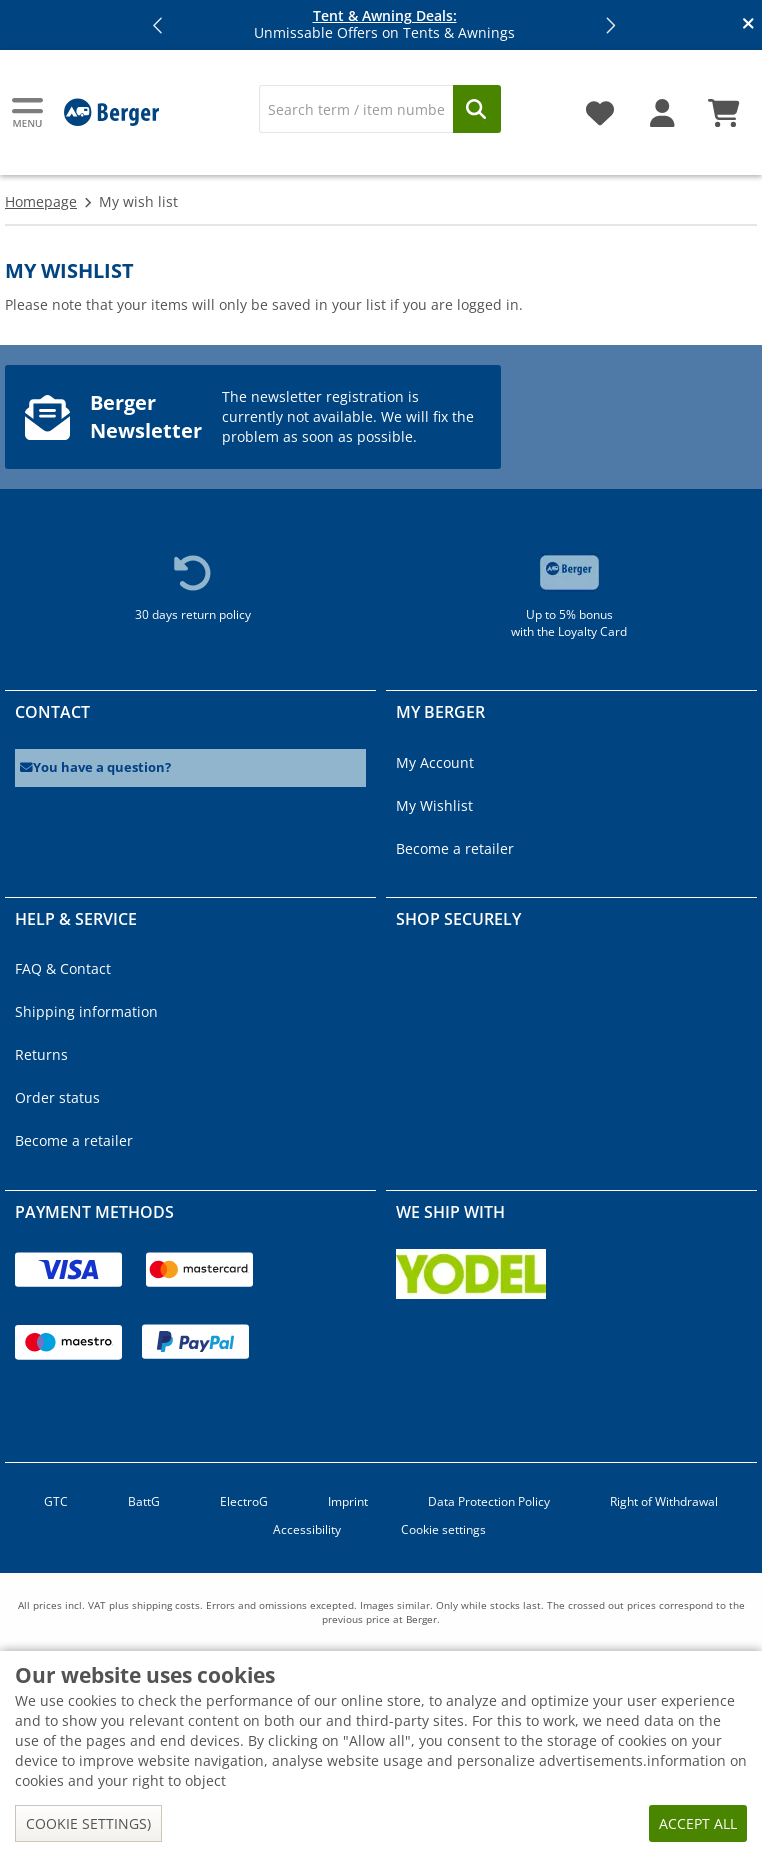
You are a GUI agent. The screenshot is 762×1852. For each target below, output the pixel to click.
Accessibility (307, 1529)
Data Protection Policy (489, 1501)
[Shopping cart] (724, 106)
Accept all (698, 1823)
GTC (56, 1501)
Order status (57, 1097)
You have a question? (95, 767)
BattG (144, 1501)
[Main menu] (29, 112)
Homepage (41, 201)
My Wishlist (434, 805)
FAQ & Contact (63, 968)
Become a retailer (455, 848)
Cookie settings (443, 1529)
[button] (159, 25)
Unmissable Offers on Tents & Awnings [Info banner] (384, 25)
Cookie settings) (88, 1823)
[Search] (356, 109)
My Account (435, 762)
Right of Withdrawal (664, 1501)
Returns (41, 1054)
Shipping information (86, 1011)
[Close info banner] (748, 25)
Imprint (348, 1501)
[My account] (662, 106)
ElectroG (244, 1501)
